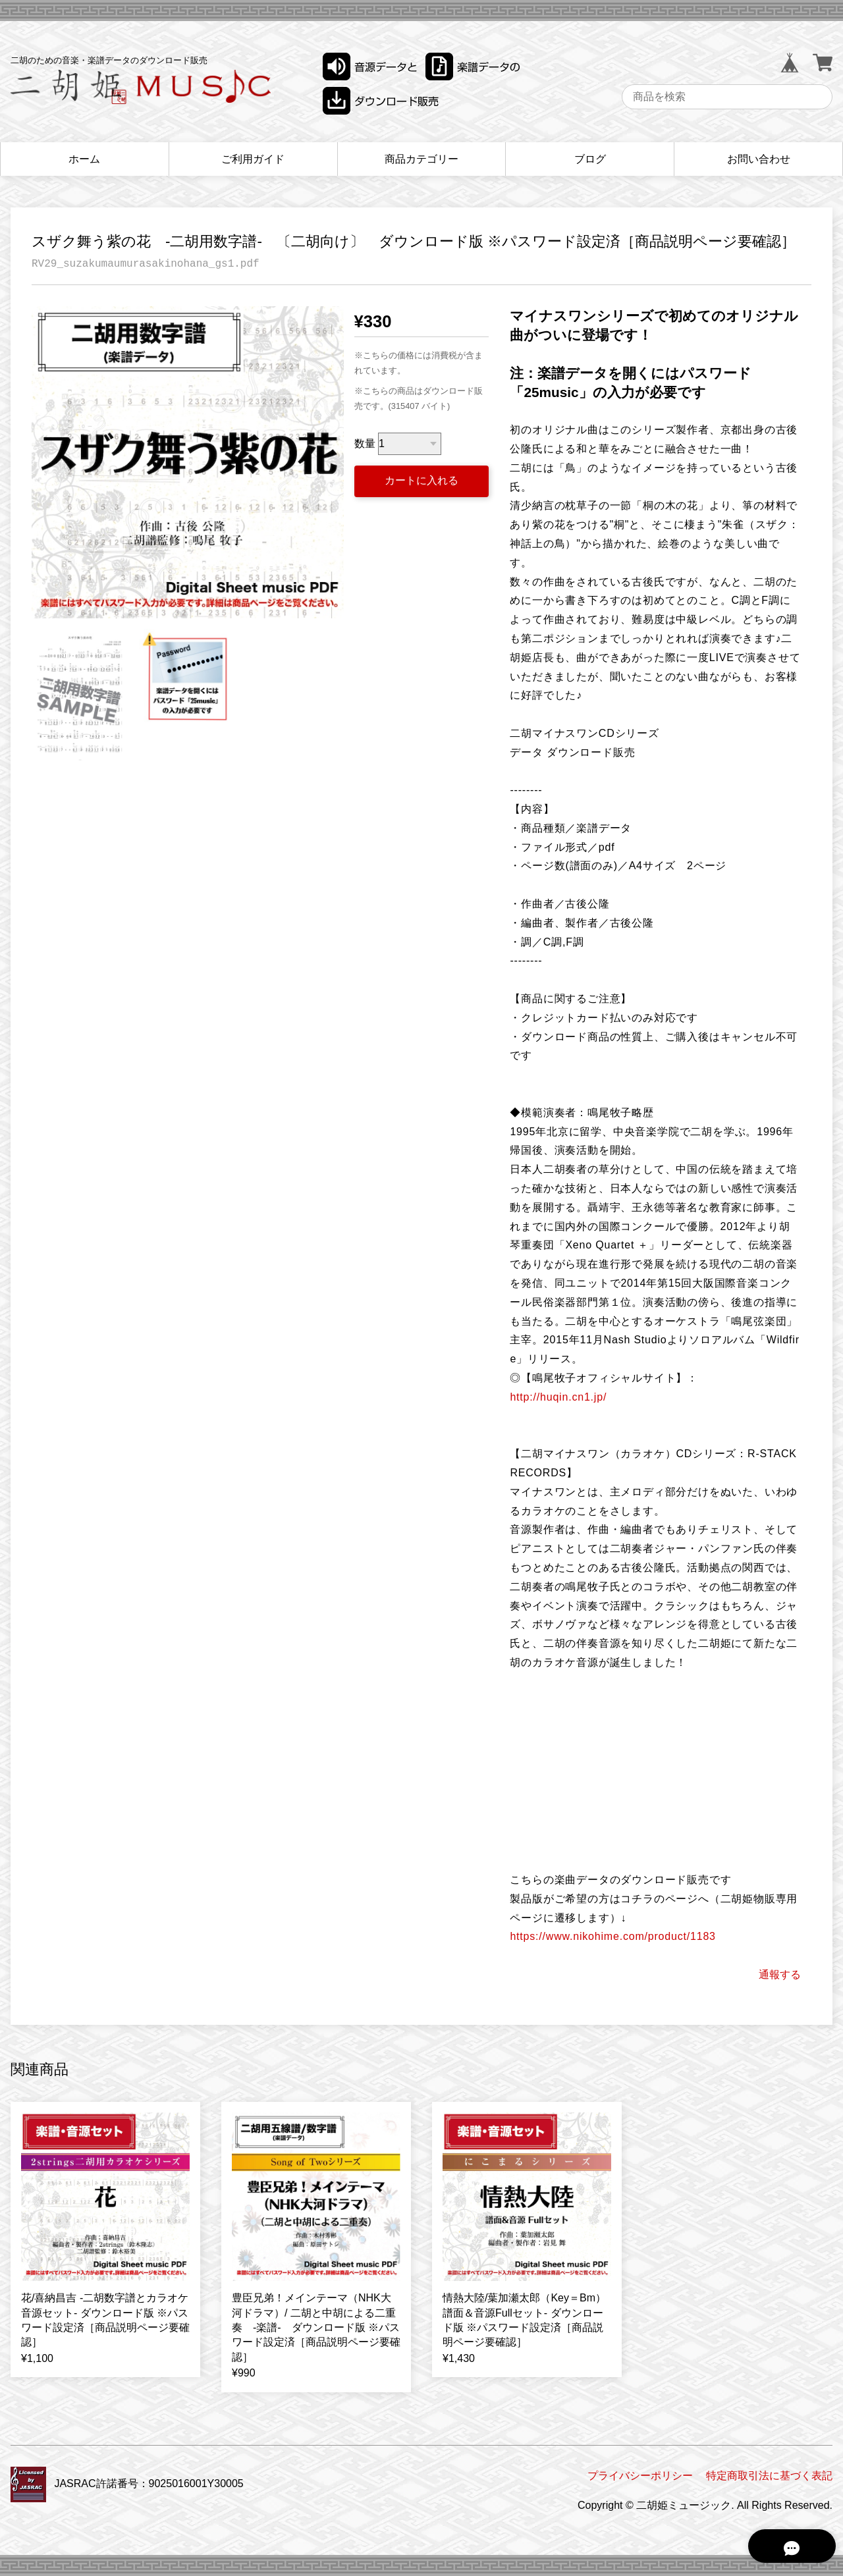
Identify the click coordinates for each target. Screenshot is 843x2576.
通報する (780, 1974)
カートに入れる (421, 480)
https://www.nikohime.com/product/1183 (612, 1936)
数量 (364, 443)
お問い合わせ (758, 159)
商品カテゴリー (421, 159)
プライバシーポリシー (640, 2475)
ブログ (590, 159)
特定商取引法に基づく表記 (769, 2475)
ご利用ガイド (253, 159)
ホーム (84, 159)
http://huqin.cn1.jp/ (558, 1397)
